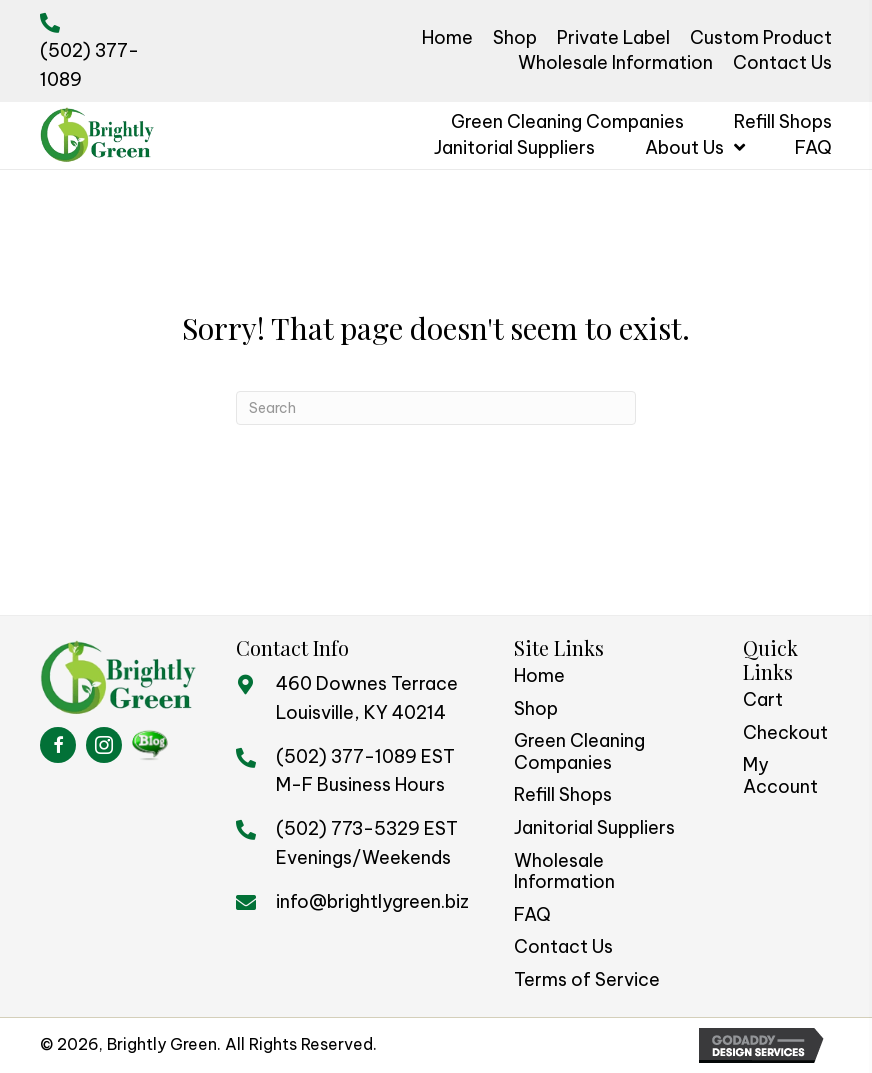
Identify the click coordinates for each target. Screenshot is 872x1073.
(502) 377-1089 (346, 756)
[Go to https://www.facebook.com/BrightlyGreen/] (58, 745)
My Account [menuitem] (780, 775)
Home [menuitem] (539, 675)
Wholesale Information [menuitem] (564, 871)
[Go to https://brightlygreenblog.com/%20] (150, 745)
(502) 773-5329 (348, 828)
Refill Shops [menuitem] (563, 794)
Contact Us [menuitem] (563, 946)
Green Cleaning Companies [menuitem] (579, 751)
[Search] (436, 408)
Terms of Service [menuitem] (587, 979)
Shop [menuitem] (536, 708)
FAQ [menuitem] (532, 914)
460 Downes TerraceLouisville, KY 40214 (367, 698)
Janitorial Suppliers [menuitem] (594, 827)
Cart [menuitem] (763, 699)
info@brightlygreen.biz (372, 901)
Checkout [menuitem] (785, 732)
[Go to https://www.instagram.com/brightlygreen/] (104, 745)
